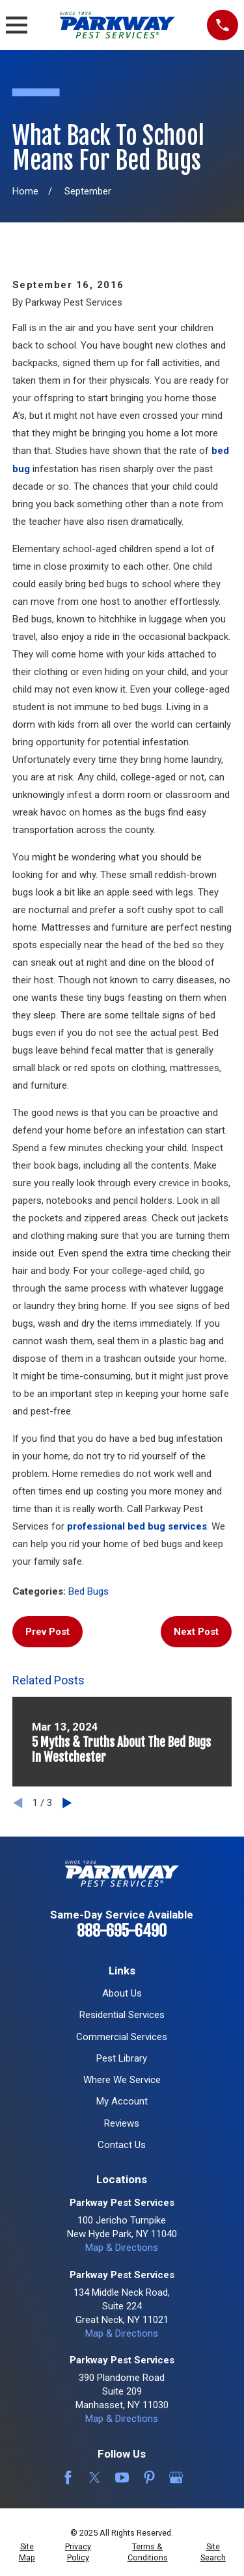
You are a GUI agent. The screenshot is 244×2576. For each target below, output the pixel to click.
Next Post (196, 1632)
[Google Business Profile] (176, 2477)
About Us (122, 1993)
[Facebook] (68, 2477)
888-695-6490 (122, 1931)
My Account (122, 2101)
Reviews (121, 2123)
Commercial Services (121, 2037)
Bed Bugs (88, 1591)
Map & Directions (121, 2247)
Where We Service (122, 2080)
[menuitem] (27, 2552)
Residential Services (122, 2015)
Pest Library (121, 2058)
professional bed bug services (137, 1526)
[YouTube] (122, 2477)
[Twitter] (95, 2477)
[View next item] (67, 1803)
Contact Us (122, 2145)
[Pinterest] (149, 2477)
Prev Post (47, 1632)
